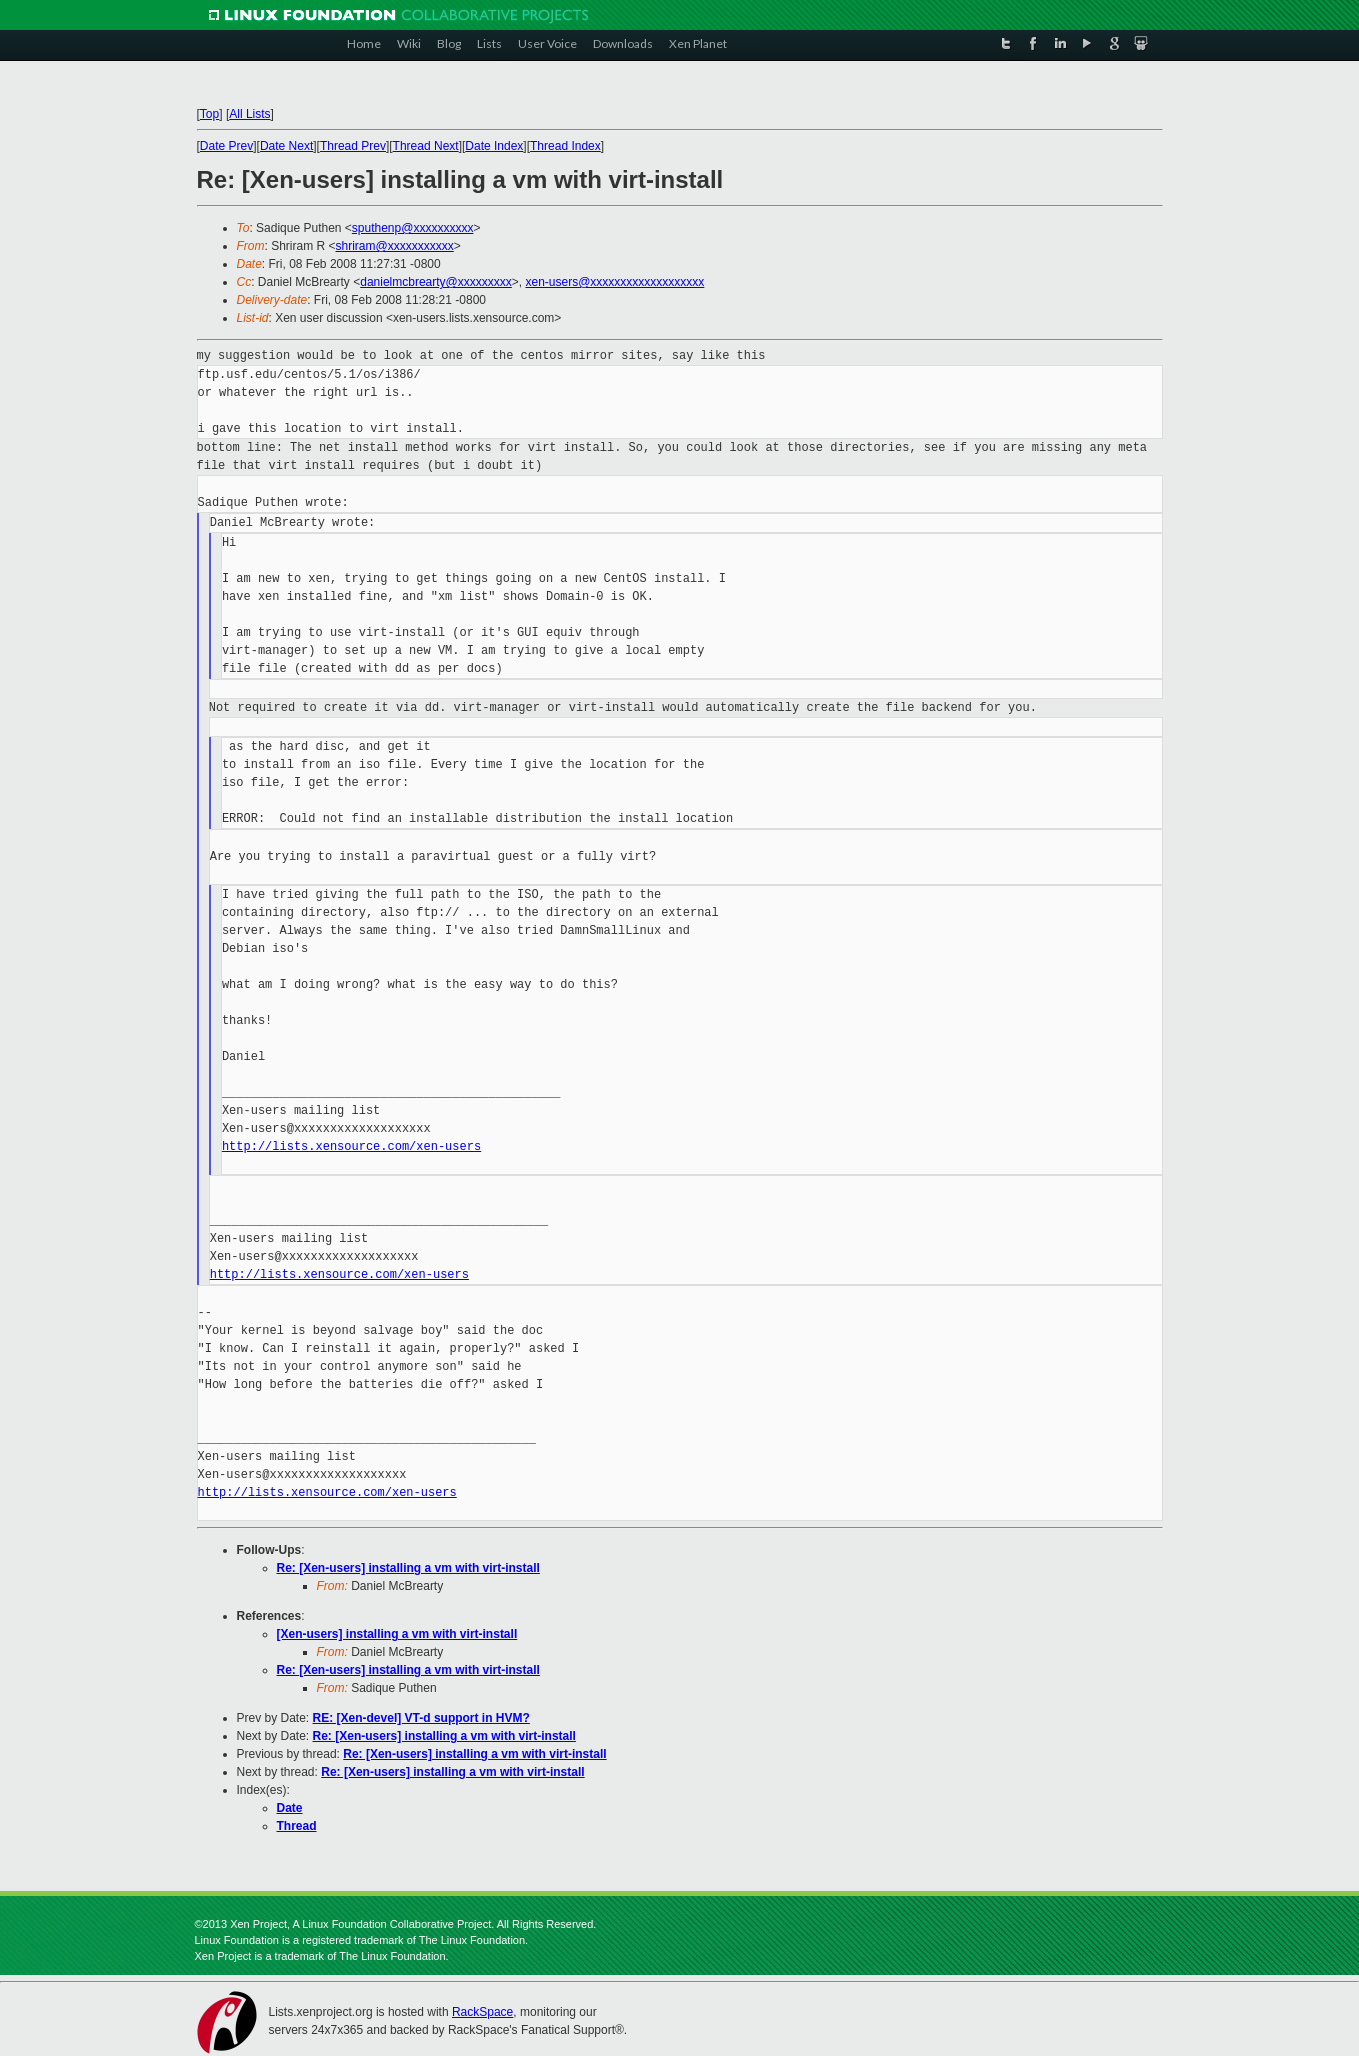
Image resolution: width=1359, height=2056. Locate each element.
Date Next (286, 146)
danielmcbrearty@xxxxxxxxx (436, 282)
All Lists (249, 114)
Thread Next (426, 146)
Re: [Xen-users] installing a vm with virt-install (408, 1568)
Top (209, 114)
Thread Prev (353, 146)
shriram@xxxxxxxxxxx (395, 246)
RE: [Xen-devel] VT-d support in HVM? (421, 1718)
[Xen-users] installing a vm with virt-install (397, 1634)
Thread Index (565, 146)
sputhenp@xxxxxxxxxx (413, 228)
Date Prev (226, 146)
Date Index (494, 146)
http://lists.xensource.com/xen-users (351, 1146)
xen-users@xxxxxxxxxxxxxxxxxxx (614, 282)
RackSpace (482, 2012)
